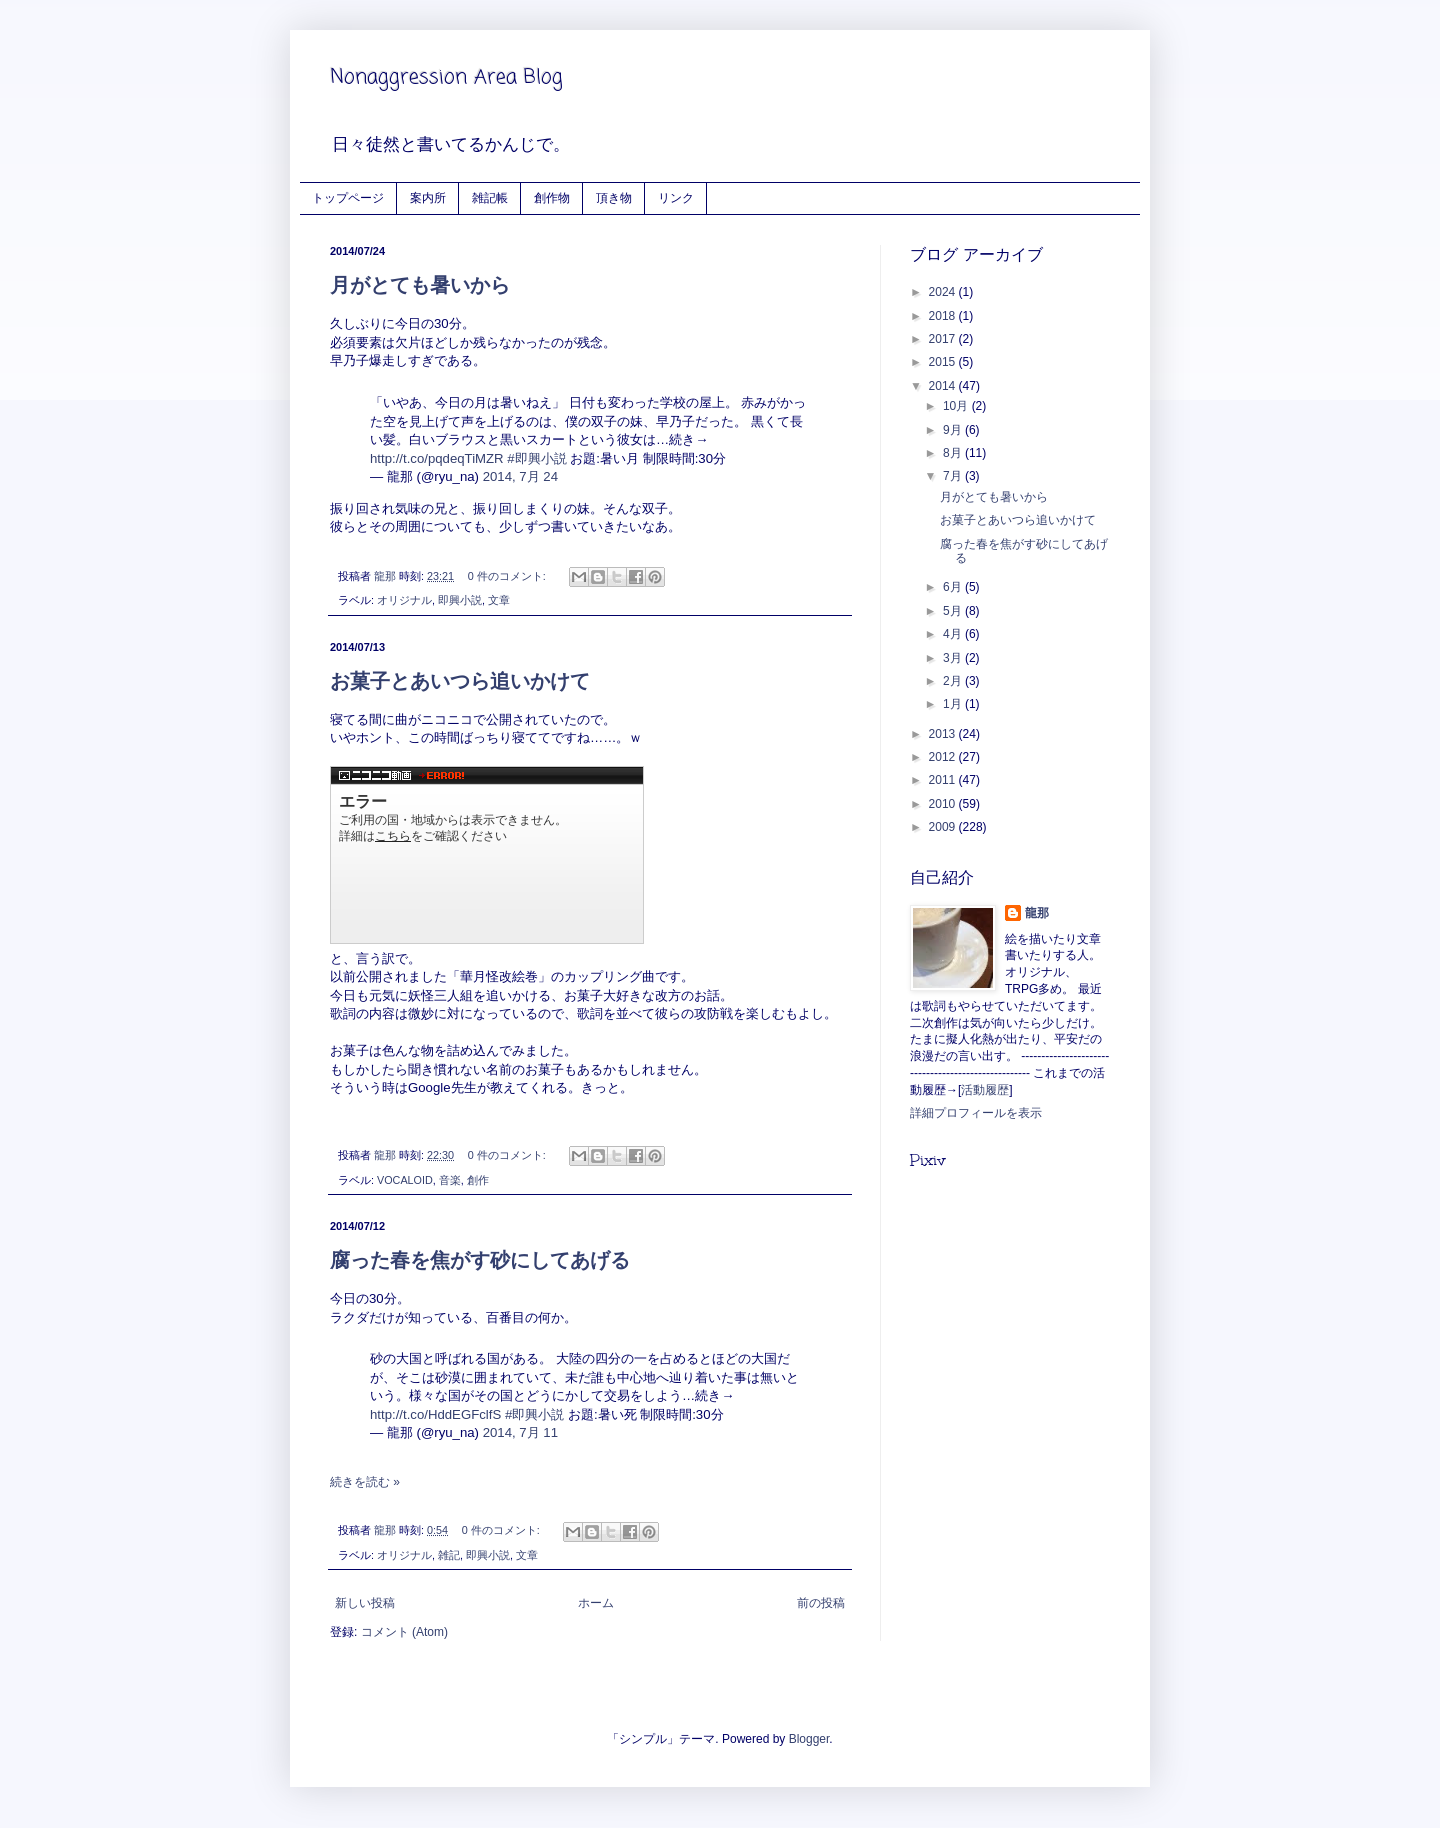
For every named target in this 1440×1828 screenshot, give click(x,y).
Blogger (809, 1739)
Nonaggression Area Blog (446, 77)
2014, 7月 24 (520, 476)
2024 (944, 292)
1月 (954, 704)
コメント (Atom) (404, 1632)
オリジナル (404, 600)
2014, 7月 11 (520, 1432)
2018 (944, 316)
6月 (954, 587)
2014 (944, 386)
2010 (944, 804)
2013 (944, 734)
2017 (944, 339)
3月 (954, 658)
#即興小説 (536, 458)
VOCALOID (405, 1180)
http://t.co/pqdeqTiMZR (437, 458)
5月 (954, 611)
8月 (954, 453)
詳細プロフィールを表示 (976, 1113)
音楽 (450, 1180)
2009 (944, 827)
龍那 (1037, 913)
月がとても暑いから (420, 285)
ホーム (596, 1603)
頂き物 (614, 197)
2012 (944, 757)
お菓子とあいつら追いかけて (460, 681)
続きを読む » (365, 1482)
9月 (954, 430)
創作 (478, 1180)
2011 (944, 780)
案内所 (428, 197)
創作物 (552, 197)
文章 (499, 600)
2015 (944, 362)
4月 (954, 634)
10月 (957, 406)
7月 (954, 476)
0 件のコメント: (508, 576)
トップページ (348, 197)
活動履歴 (985, 1090)
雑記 (449, 1555)
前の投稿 (821, 1603)
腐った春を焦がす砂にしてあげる (480, 1260)
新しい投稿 (365, 1603)
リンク (676, 197)
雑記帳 (490, 197)
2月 (954, 681)
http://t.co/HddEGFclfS (435, 1414)
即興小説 (460, 600)
